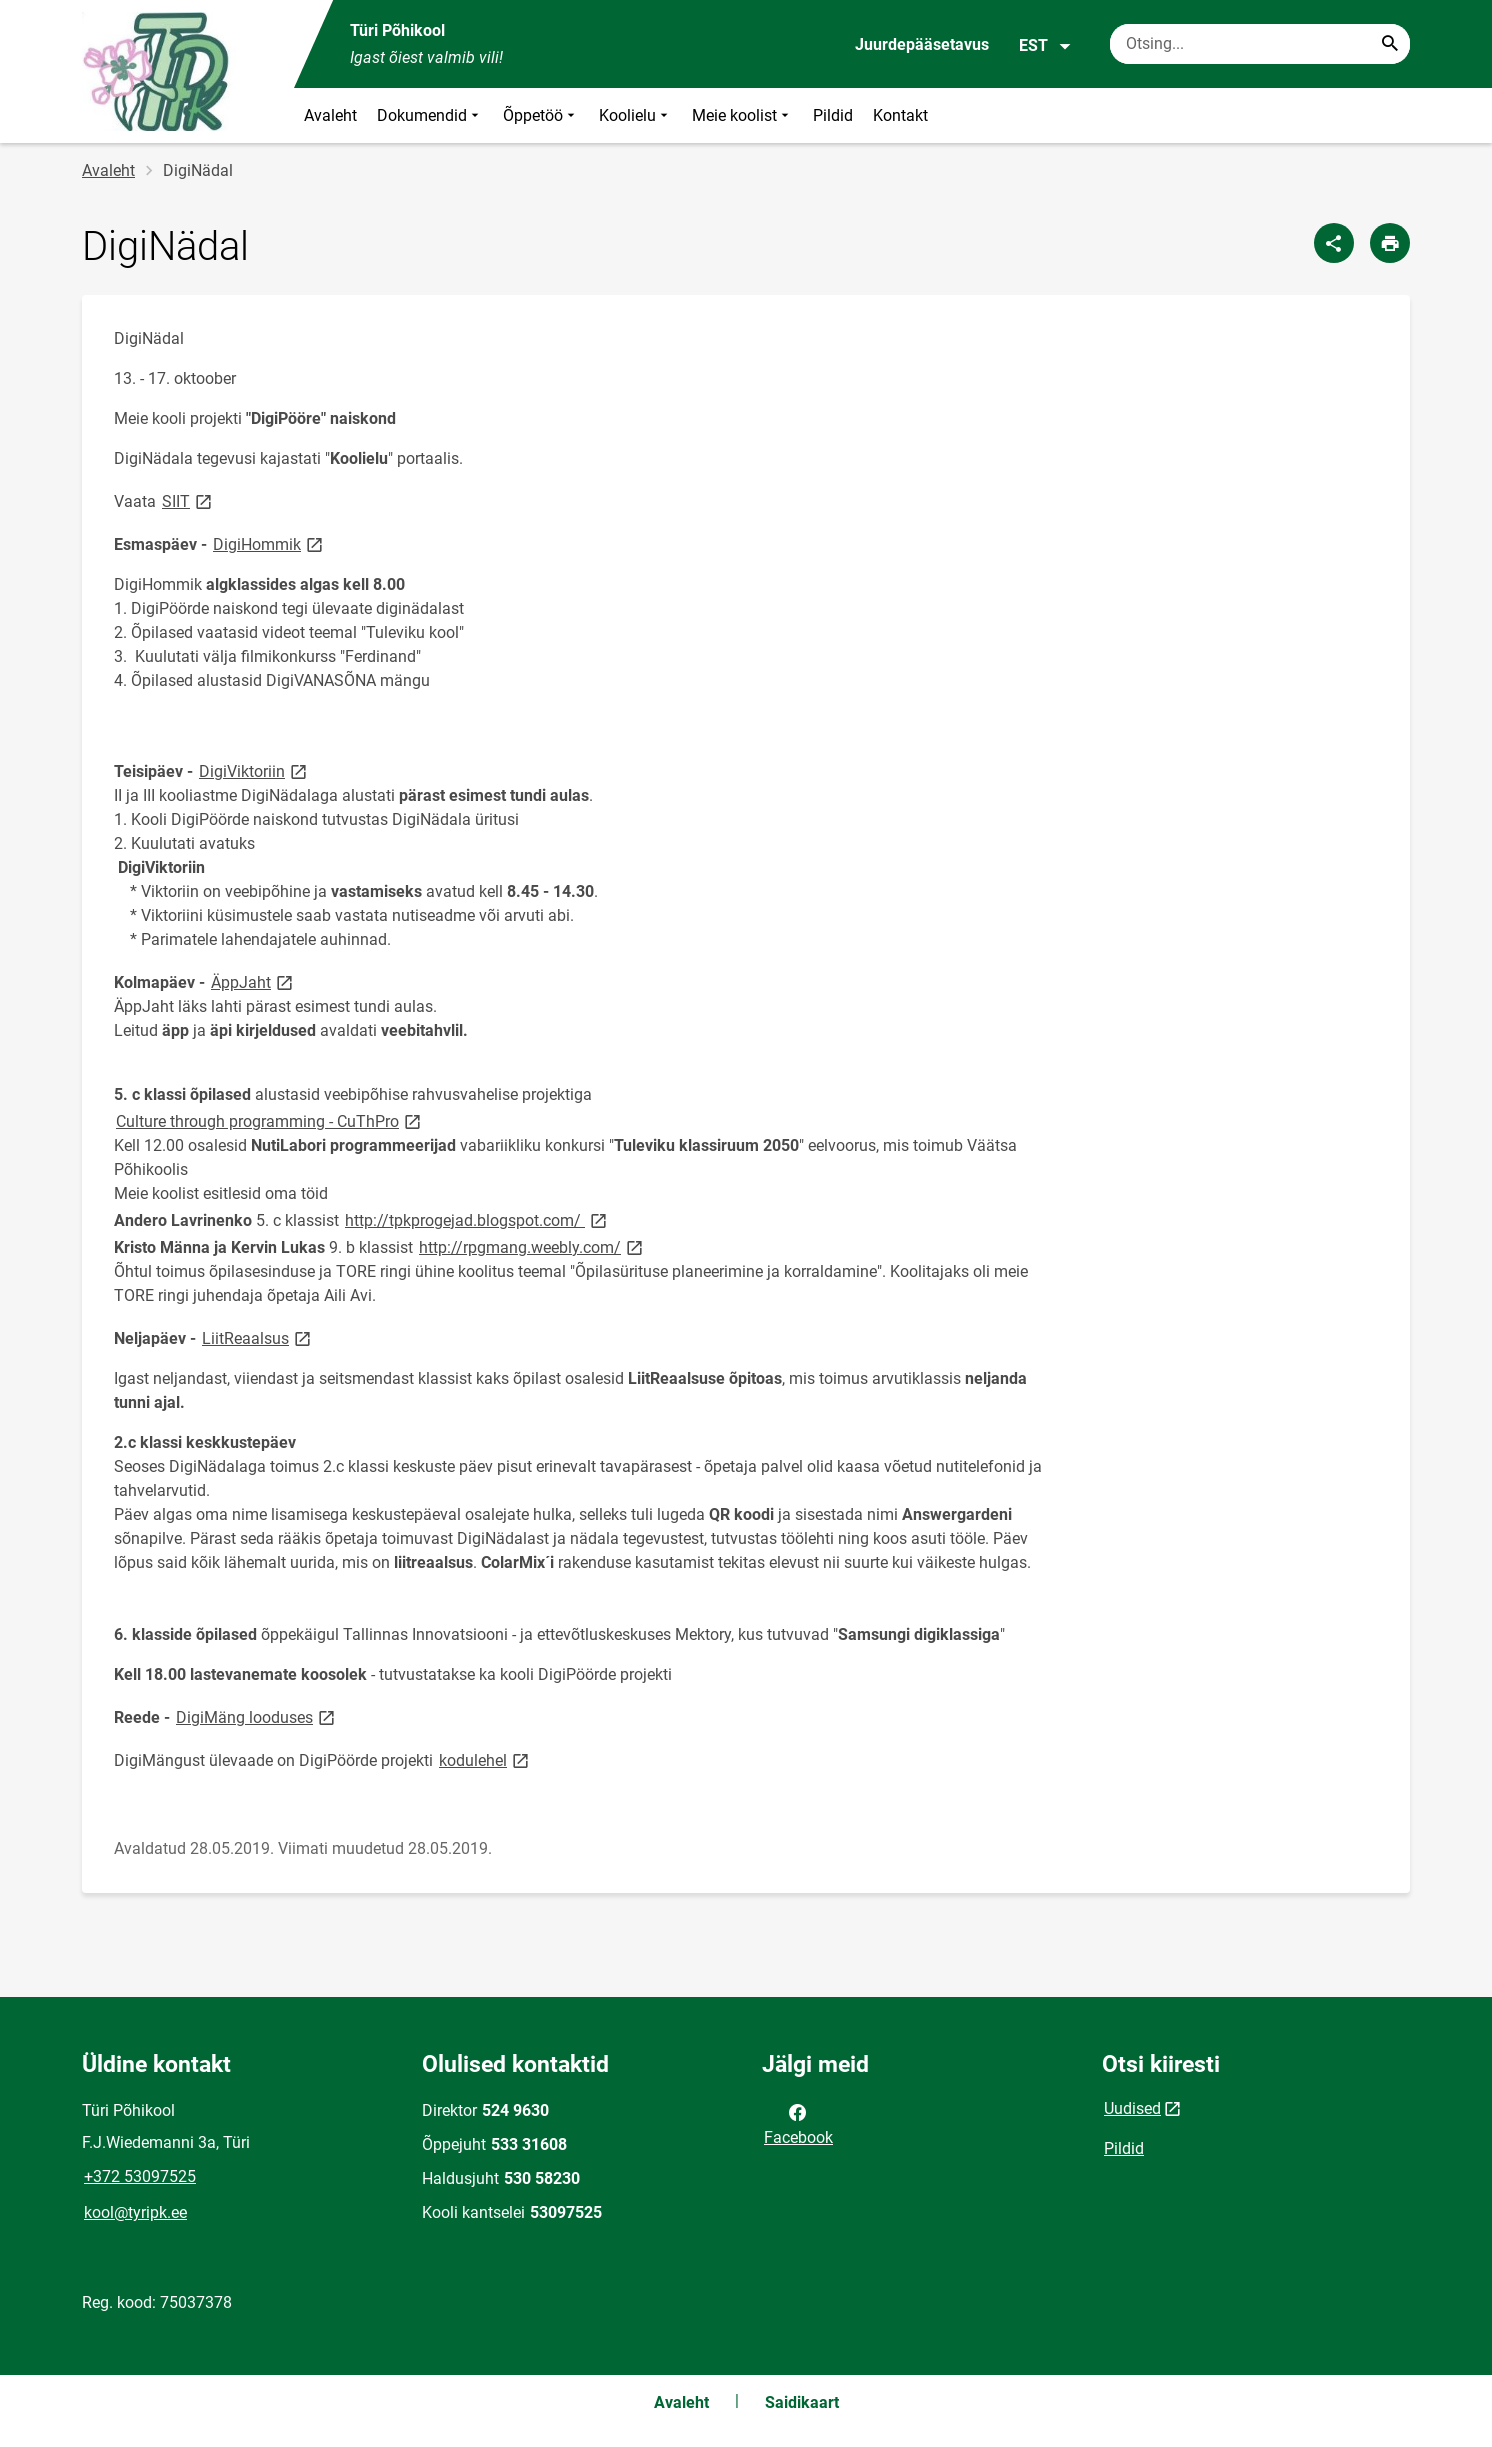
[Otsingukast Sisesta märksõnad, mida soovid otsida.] (1260, 44)
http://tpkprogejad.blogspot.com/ (477, 1219)
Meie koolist (742, 115)
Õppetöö (541, 115)
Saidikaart (802, 2402)
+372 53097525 (140, 2176)
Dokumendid (430, 115)
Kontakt (900, 115)
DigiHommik (269, 543)
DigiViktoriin (254, 770)
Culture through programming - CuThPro (270, 1120)
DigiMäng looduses (257, 1716)
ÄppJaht (253, 981)
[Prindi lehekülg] (1390, 243)
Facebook (798, 2123)
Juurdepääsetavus (922, 44)
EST (1045, 46)
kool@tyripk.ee (135, 2212)
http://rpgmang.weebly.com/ (532, 1246)
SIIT (188, 500)
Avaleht (330, 115)
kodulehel (485, 1759)
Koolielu (635, 115)
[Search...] (1390, 44)
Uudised (1132, 2108)
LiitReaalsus (258, 1337)
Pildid (833, 115)
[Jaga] (1334, 243)
